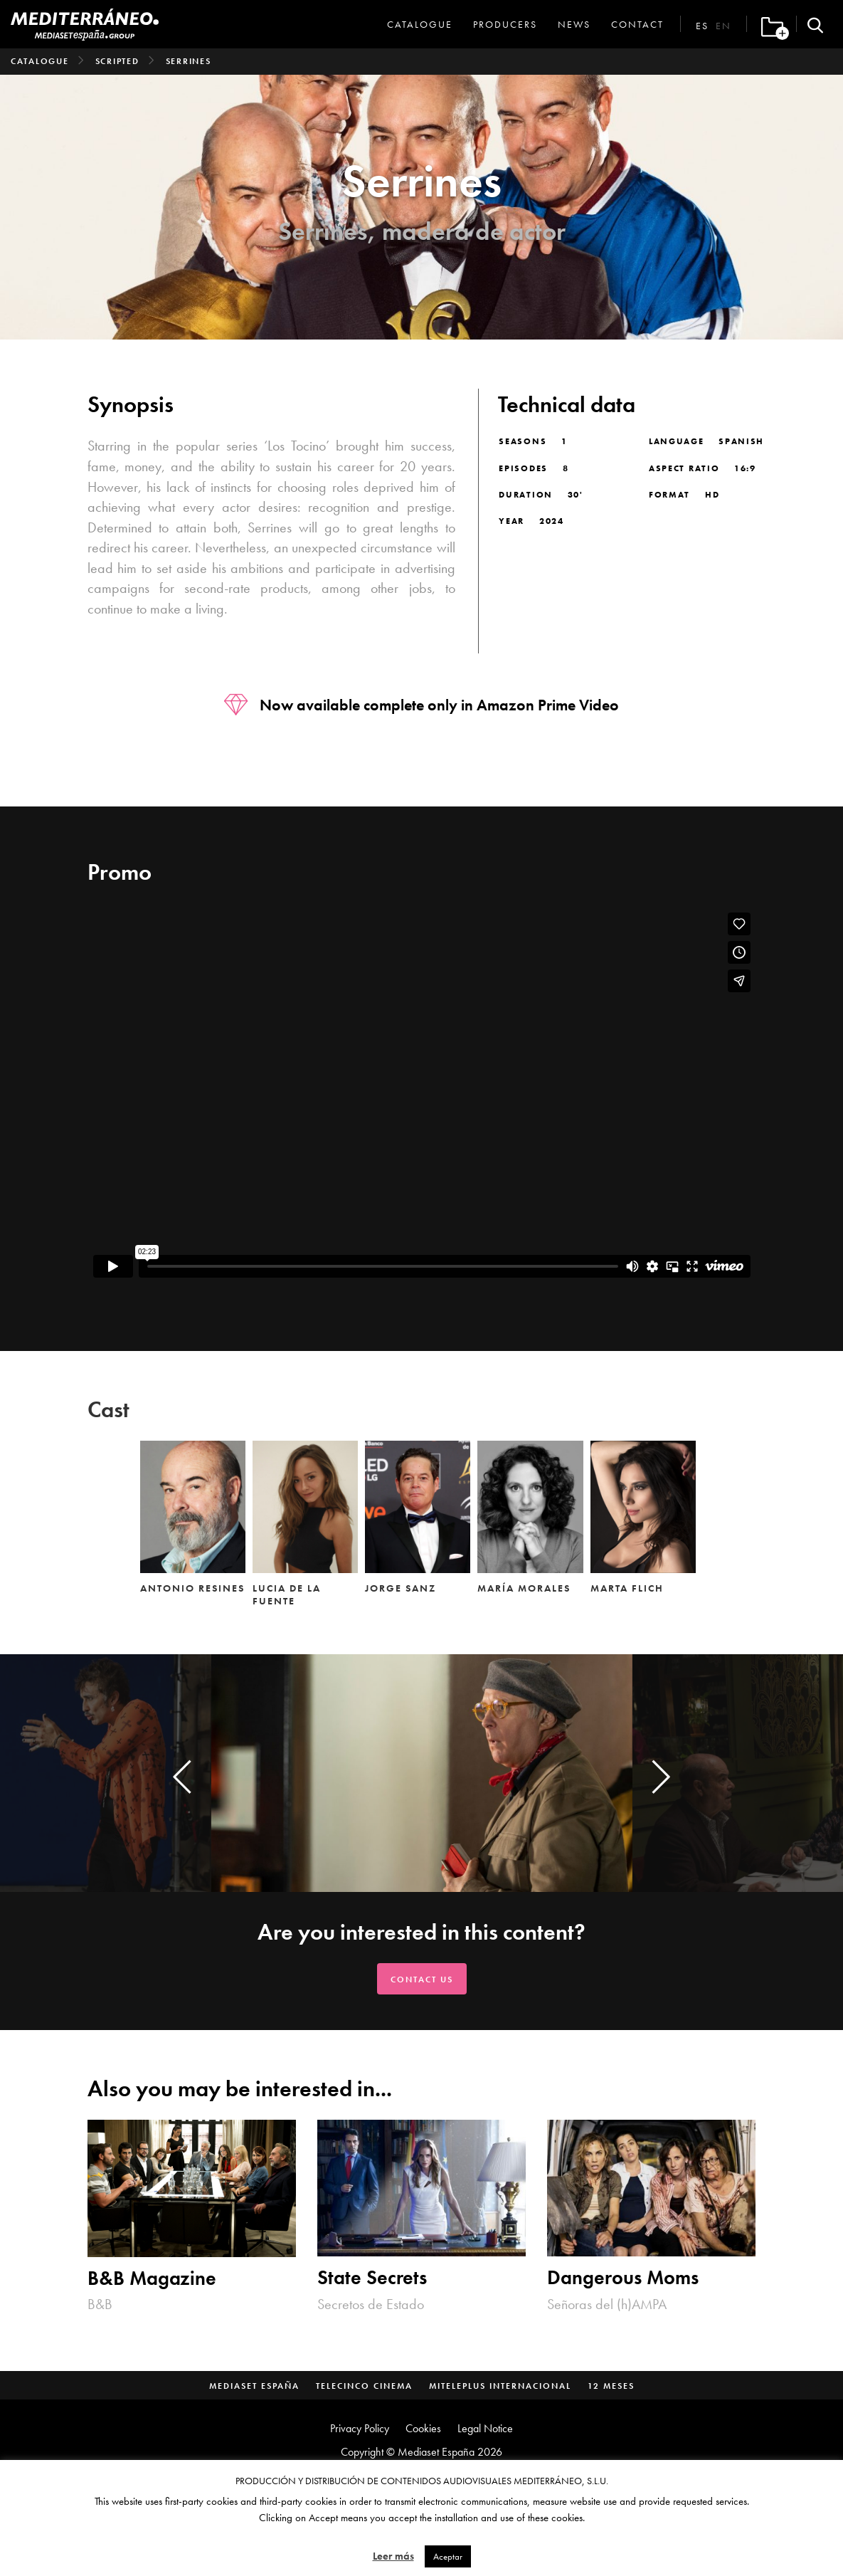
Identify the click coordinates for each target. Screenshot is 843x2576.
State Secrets (372, 2277)
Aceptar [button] (447, 2556)
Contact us (422, 1979)
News (574, 24)
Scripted (117, 61)
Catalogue (419, 24)
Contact (637, 24)
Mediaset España (254, 2386)
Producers (505, 24)
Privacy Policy (359, 2428)
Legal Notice (485, 2428)
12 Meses (611, 2386)
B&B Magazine (152, 2278)
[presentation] (182, 1776)
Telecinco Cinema (364, 2386)
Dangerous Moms (623, 2277)
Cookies (423, 2428)
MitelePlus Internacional (500, 2386)
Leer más (393, 2556)
